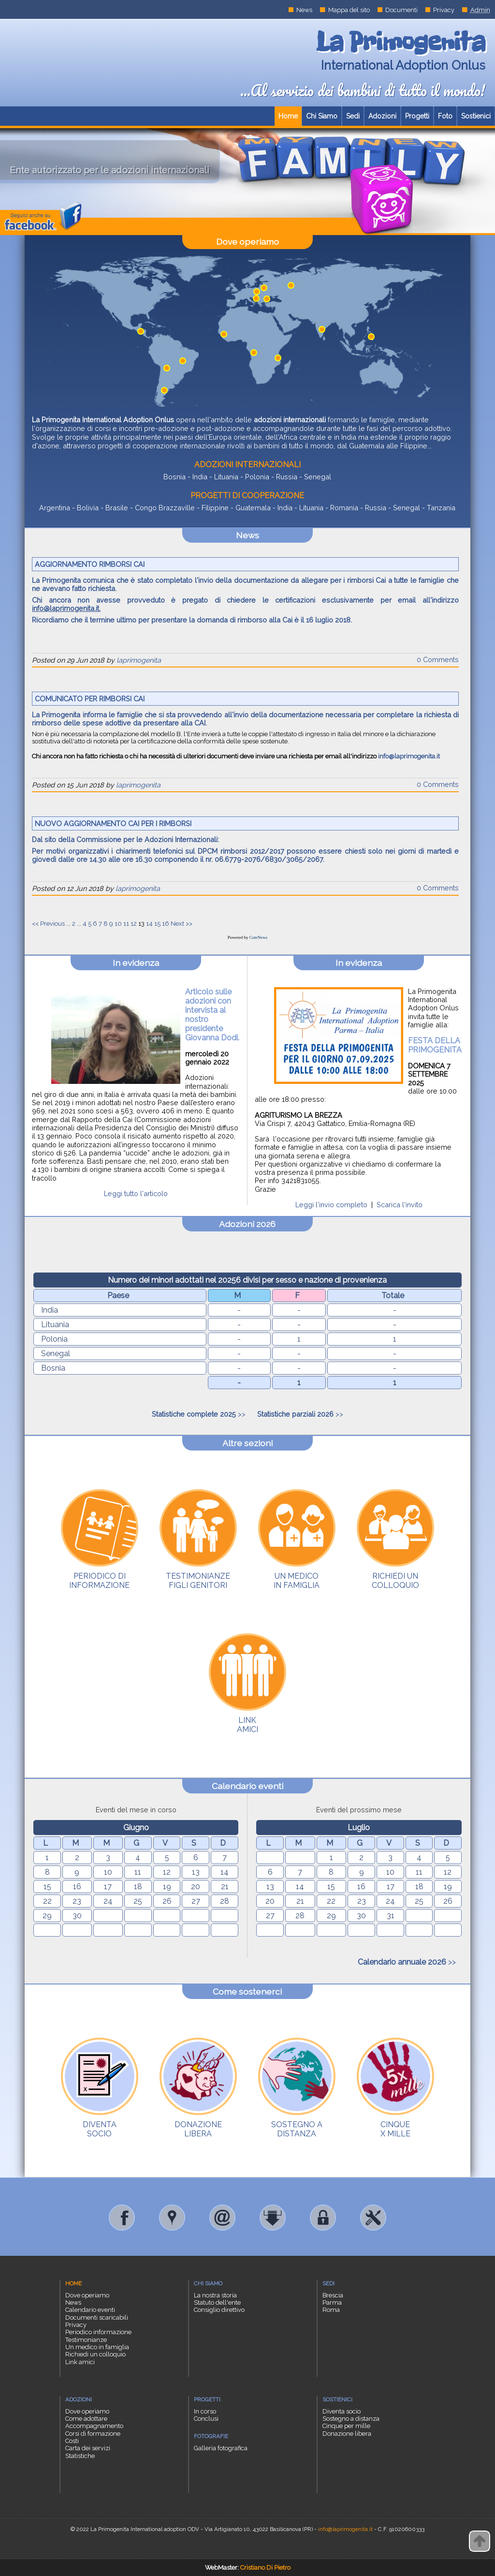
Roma (331, 2309)
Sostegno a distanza (350, 2418)
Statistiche (80, 2455)
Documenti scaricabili (96, 2317)
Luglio (359, 1827)
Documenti (401, 10)
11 (126, 923)
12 (134, 923)
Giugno (136, 1827)
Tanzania (441, 507)
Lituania (226, 477)
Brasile (116, 507)
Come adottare (86, 2418)
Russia (286, 477)
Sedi (353, 116)
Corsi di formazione (92, 2433)
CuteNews (258, 937)
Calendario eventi (247, 1786)
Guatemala (253, 507)
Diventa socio (341, 2411)
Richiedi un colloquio (95, 2354)
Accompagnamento (94, 2425)
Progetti (417, 116)
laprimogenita (138, 660)
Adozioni (382, 116)
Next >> (181, 923)
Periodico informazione (98, 2332)
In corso (205, 2411)
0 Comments (438, 659)
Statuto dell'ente (217, 2302)
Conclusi (206, 2418)
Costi (72, 2440)
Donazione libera (346, 2433)
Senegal (317, 477)
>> (199, 1414)
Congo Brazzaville (165, 507)
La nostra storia (215, 2295)
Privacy (443, 10)
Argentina (54, 507)
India (199, 477)
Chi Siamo (321, 116)
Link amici (80, 2362)
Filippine (215, 507)
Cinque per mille (346, 2425)
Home (288, 116)
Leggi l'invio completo (331, 1204)
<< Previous (48, 923)
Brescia (332, 2295)
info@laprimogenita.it (65, 608)
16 (165, 923)
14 (149, 923)
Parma (332, 2302)
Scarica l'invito (399, 1204)
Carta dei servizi (87, 2448)
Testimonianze (86, 2339)
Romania (344, 507)
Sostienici (476, 116)
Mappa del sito (349, 10)
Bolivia (88, 507)
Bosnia (174, 477)
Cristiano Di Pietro (265, 2567)
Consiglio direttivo (219, 2309)
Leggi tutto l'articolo (136, 1193)
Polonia (257, 477)
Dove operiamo (247, 242)
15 (157, 923)
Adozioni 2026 (247, 1224)
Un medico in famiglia (97, 2347)
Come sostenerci (247, 1991)
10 (118, 923)
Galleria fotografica (221, 2448)
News (304, 10)
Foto (445, 116)
